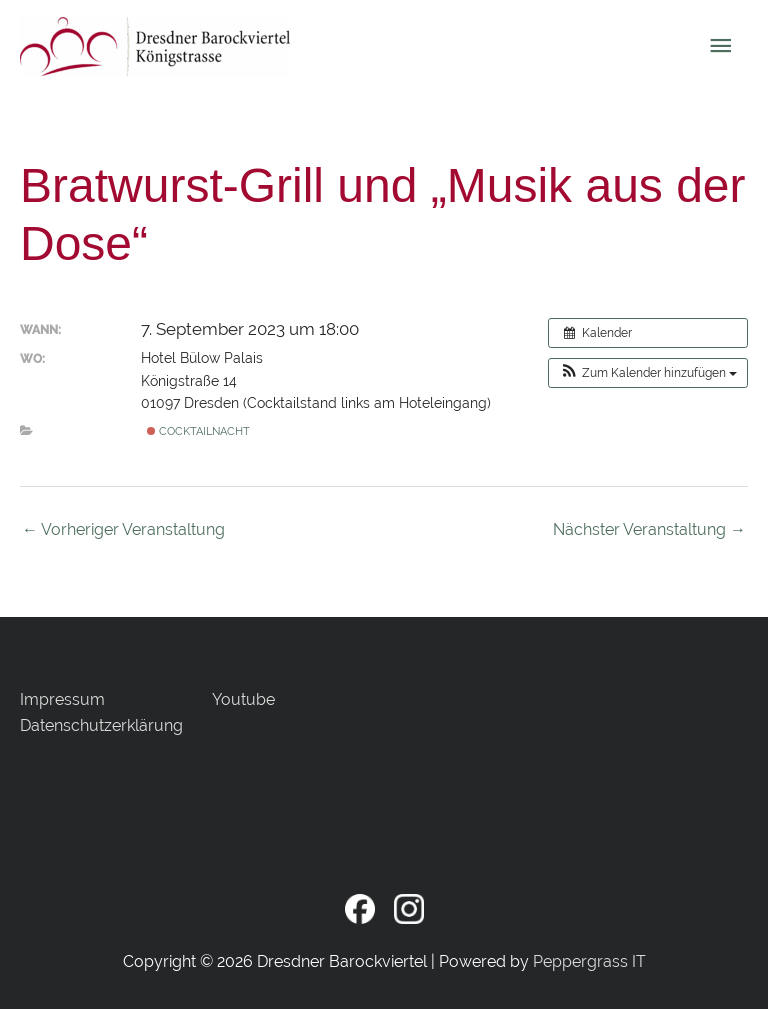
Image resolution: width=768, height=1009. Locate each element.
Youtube (243, 699)
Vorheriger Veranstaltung (123, 529)
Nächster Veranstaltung (649, 529)
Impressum (62, 699)
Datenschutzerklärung (101, 725)
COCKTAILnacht (198, 431)
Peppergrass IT (589, 961)
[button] (648, 373)
